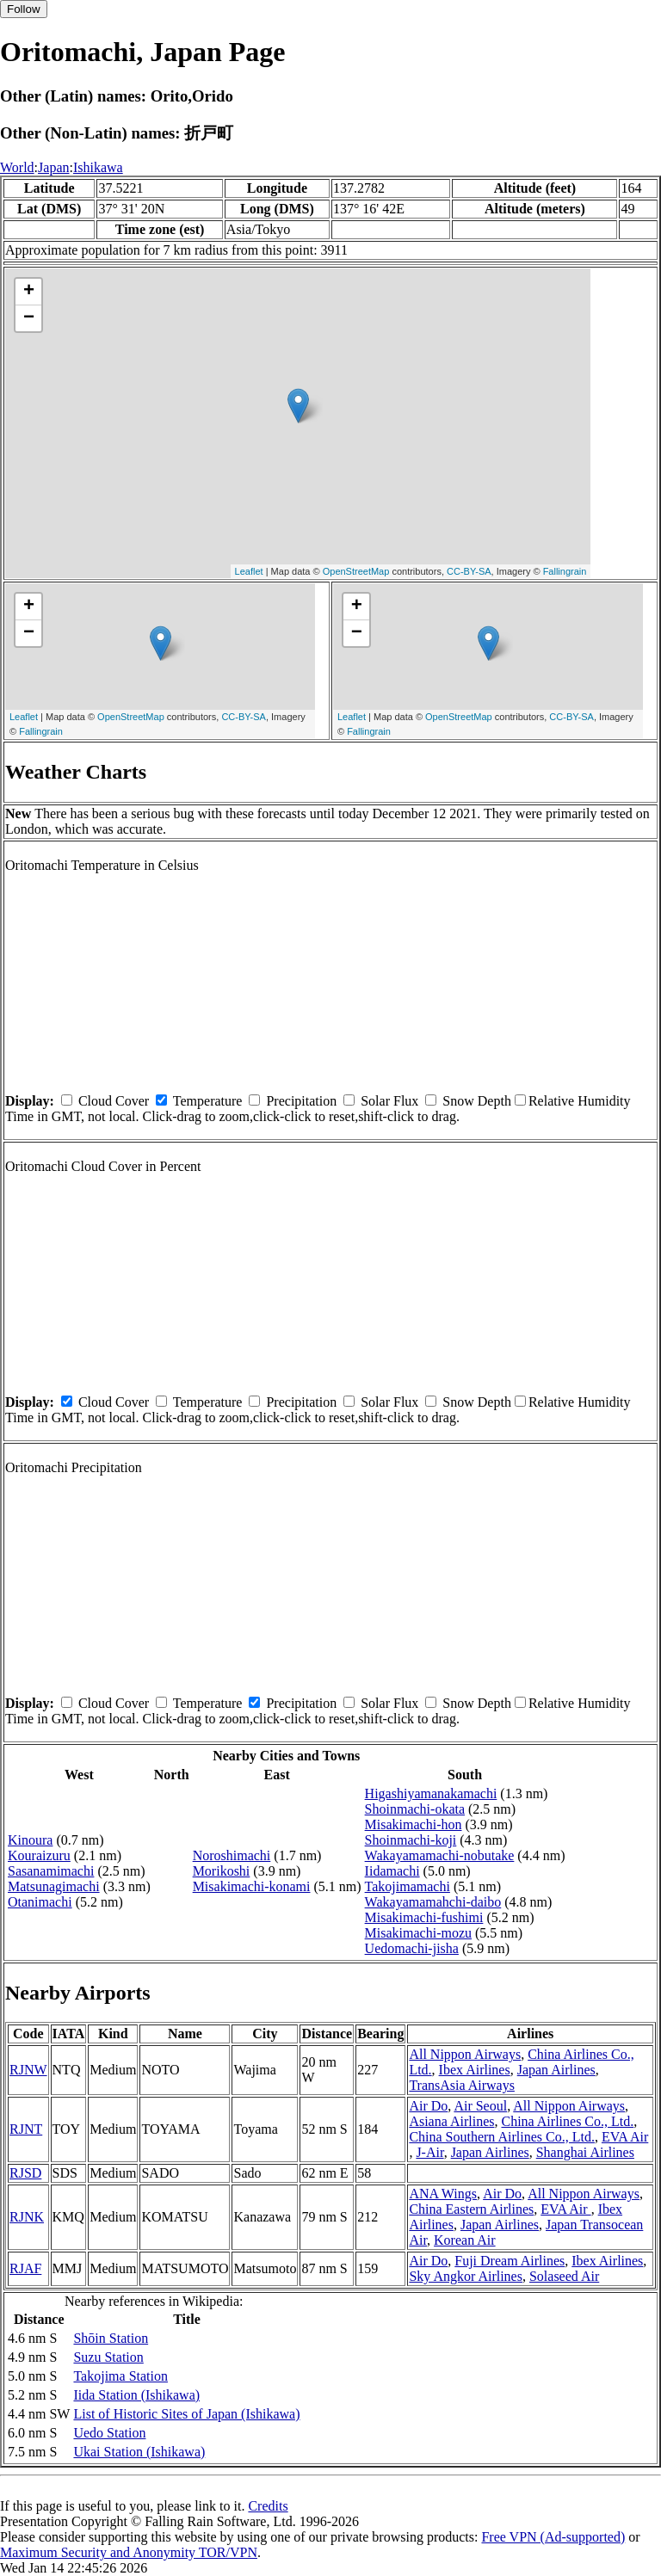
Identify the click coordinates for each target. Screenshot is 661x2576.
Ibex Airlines (474, 2069)
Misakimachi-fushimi (424, 1917)
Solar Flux (389, 1101)
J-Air (429, 2152)
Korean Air (465, 2240)
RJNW (28, 2069)
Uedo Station (109, 2432)
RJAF (25, 2268)
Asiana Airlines (451, 2121)
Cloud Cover (113, 1101)
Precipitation (301, 1101)
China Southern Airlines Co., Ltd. (502, 2136)
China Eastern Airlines (471, 2209)
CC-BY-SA (469, 571)
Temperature (208, 1101)
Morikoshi (221, 1871)
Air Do (428, 2105)
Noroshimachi (232, 1855)
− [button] (28, 318)
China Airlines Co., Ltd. (567, 2121)
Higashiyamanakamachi (431, 1793)
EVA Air (625, 2136)
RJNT (25, 2129)
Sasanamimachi (51, 1871)
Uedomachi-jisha (412, 1948)
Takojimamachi (407, 1886)
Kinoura (30, 1840)
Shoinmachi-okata (415, 1809)
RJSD (25, 2173)
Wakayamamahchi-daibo (433, 1902)
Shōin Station (110, 2338)
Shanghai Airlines (585, 2152)
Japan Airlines (556, 2069)
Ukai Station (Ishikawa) (139, 2451)
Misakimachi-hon (413, 1824)
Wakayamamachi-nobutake (440, 1855)
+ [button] (28, 292)
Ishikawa (98, 167)
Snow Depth (476, 1101)
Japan (53, 167)
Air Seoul (480, 2105)
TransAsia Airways (462, 2085)
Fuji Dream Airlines (509, 2260)
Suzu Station (108, 2357)
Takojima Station (120, 2376)
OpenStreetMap (356, 571)
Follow (23, 9)
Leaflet (249, 571)
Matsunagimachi (54, 1886)
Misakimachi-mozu (418, 1933)
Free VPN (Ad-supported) (553, 2537)
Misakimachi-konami (252, 1886)
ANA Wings (443, 2193)
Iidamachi (392, 1871)
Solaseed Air (564, 2276)
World (17, 167)
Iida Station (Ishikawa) (136, 2395)
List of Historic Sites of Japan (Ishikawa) (186, 2414)
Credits (267, 2506)
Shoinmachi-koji (411, 1840)
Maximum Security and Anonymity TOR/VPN (128, 2552)
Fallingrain (565, 571)
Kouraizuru (39, 1855)
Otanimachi (40, 1902)
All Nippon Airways (465, 2054)
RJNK (26, 2216)
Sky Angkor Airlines (465, 2276)
